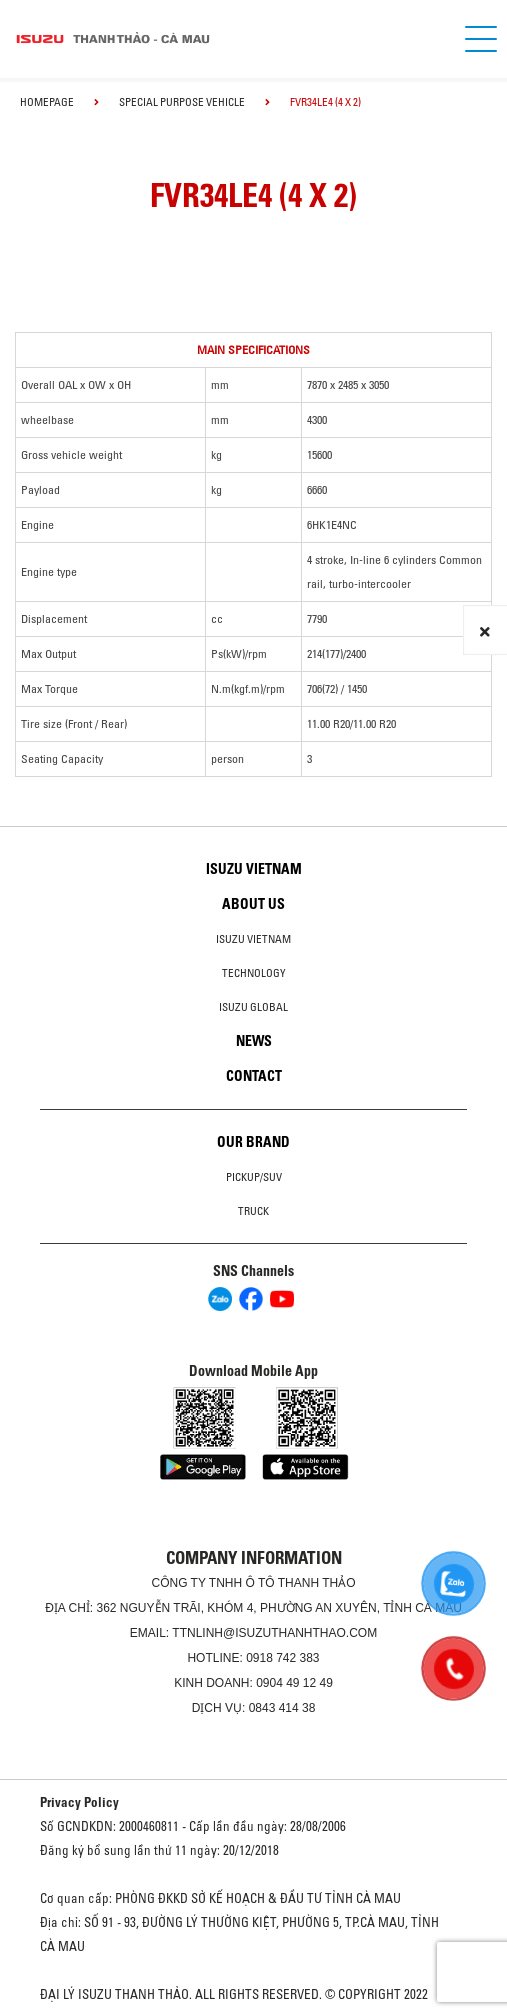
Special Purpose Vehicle (182, 102)
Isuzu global (253, 1007)
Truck (253, 1211)
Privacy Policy (79, 1802)
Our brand (253, 1142)
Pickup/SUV (254, 1177)
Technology (254, 973)
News (254, 1041)
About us (253, 904)
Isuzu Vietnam (254, 869)
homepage (47, 102)
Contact (254, 1076)
